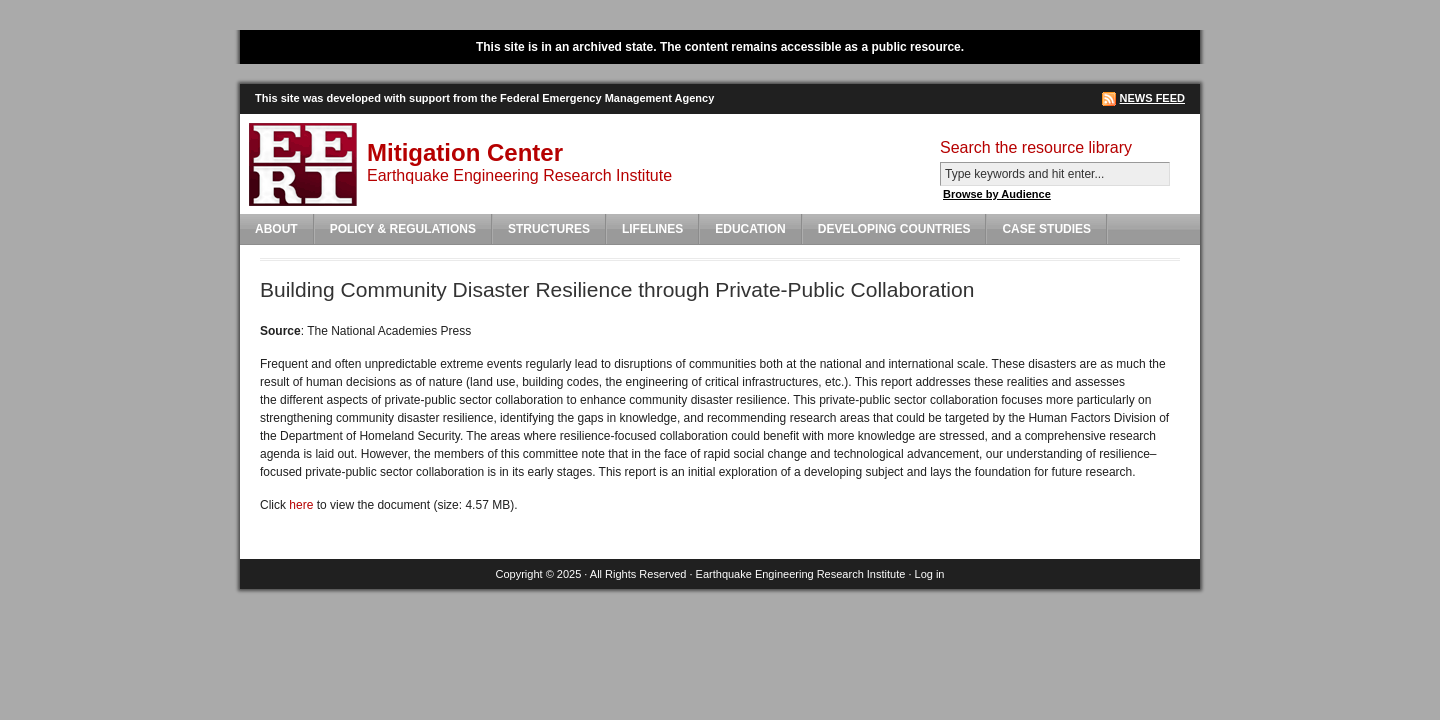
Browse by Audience (997, 194)
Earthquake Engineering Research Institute (801, 574)
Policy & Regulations (403, 229)
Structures (549, 229)
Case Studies (1046, 229)
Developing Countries (894, 229)
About (276, 229)
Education (750, 229)
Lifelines (652, 229)
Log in (930, 574)
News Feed (1152, 98)
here (301, 505)
